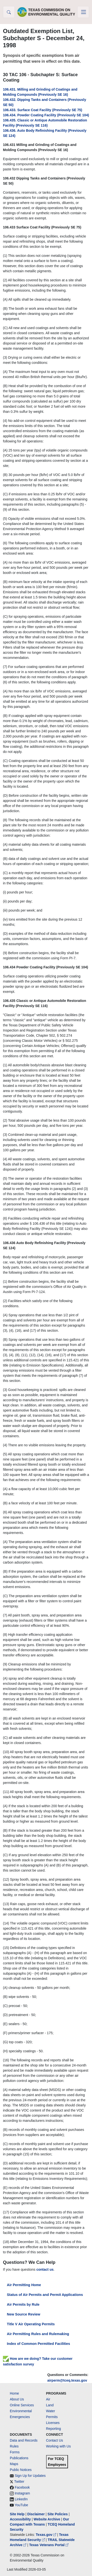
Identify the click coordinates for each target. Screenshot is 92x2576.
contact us (44, 2269)
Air (48, 2399)
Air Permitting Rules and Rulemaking (38, 2334)
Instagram (22, 2493)
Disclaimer (36, 2514)
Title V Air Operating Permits (31, 2324)
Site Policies (58, 2514)
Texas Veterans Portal (48, 2545)
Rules (14, 2446)
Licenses (53, 2423)
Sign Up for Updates (30, 2476)
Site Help (17, 2514)
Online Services (22, 2405)
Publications (19, 2458)
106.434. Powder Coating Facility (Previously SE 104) (46, 115)
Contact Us (54, 2440)
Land (50, 2405)
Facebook (22, 2487)
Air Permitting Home (24, 2285)
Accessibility (21, 2519)
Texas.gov (46, 2535)
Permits (52, 2417)
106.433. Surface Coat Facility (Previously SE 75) (42, 110)
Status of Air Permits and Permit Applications (45, 2295)
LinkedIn (21, 2499)
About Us (17, 2399)
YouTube (21, 2505)
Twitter (19, 2481)
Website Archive (47, 2519)
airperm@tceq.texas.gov (67, 2380)
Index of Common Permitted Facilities (38, 2344)
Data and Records (24, 2440)
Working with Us (58, 2446)
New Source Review (23, 2314)
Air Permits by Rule (23, 2304)
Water (50, 2411)
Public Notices (21, 2470)
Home (14, 2393)
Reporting (53, 2429)
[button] (9, 12)
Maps (14, 2464)
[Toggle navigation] (83, 12)
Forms (15, 2452)
